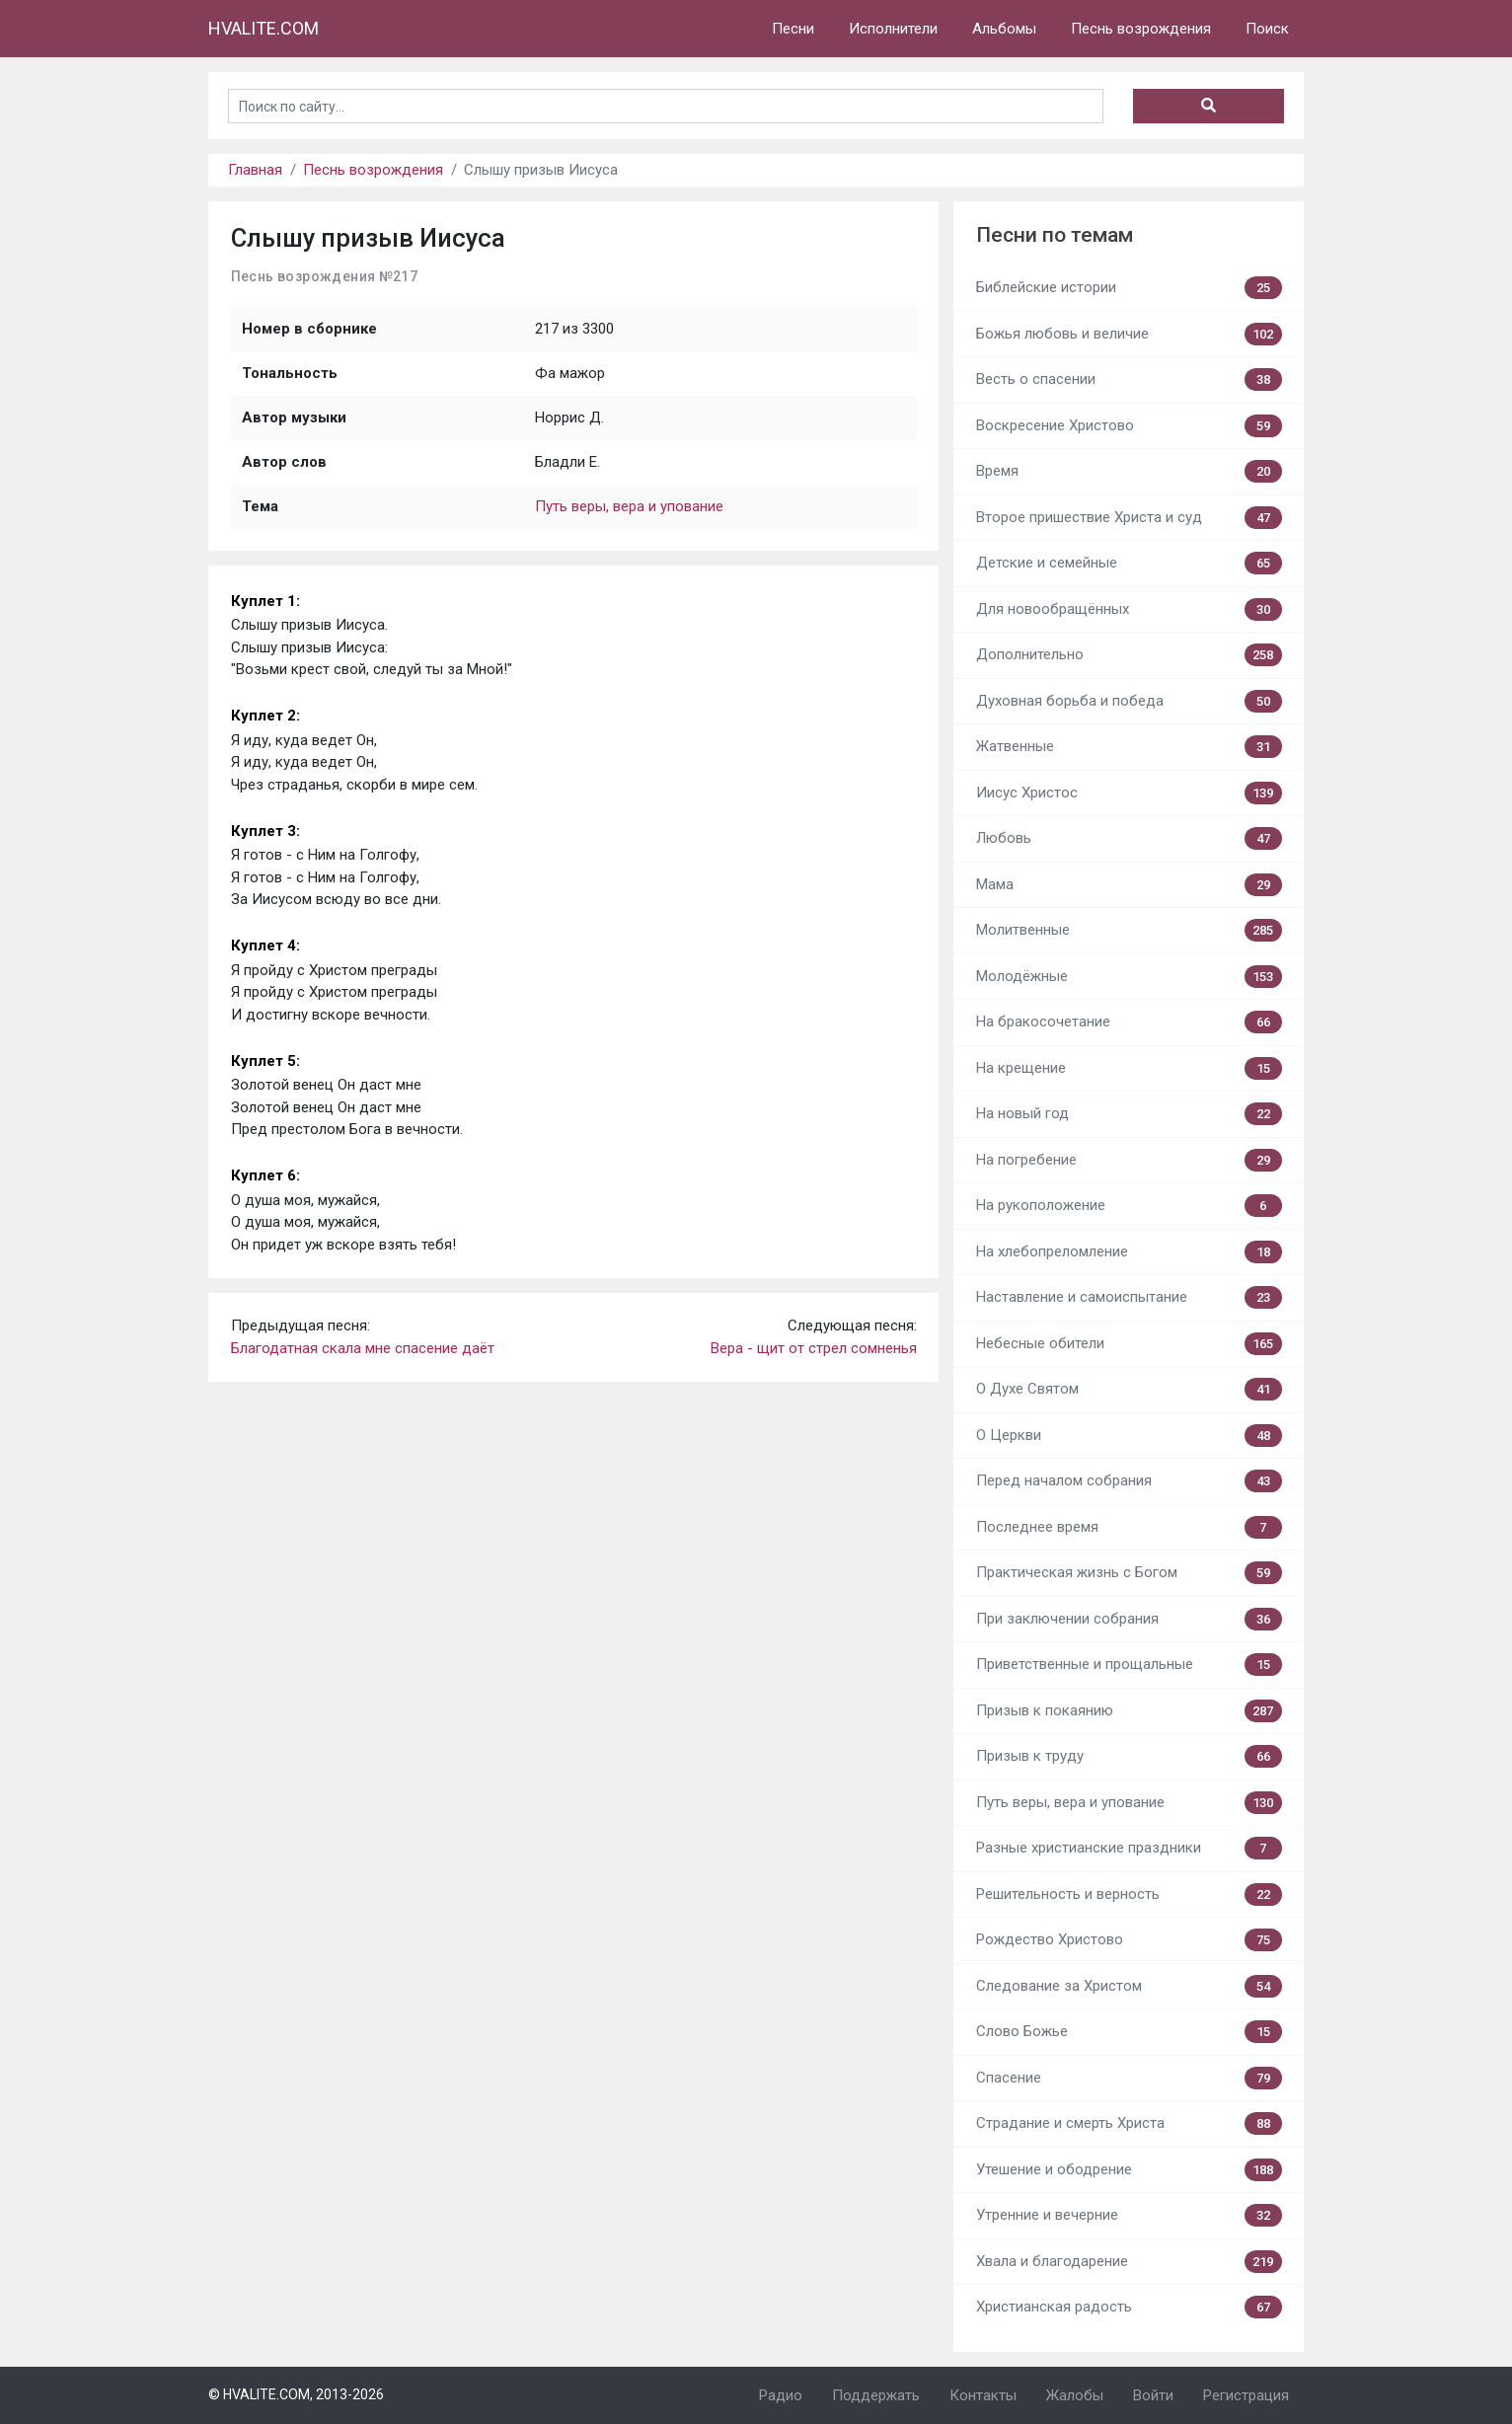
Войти (1153, 2395)
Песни (793, 29)
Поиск (1267, 29)
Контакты (983, 2395)
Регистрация (1246, 2395)
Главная (255, 170)
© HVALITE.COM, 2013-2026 (296, 2394)
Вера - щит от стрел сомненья (814, 1348)
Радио (780, 2395)
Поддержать (876, 2395)
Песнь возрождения (1141, 29)
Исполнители (893, 29)
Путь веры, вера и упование (629, 506)
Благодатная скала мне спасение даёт (362, 1348)
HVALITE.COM (263, 28)
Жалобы (1074, 2395)
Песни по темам (1054, 235)
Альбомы (1004, 29)
